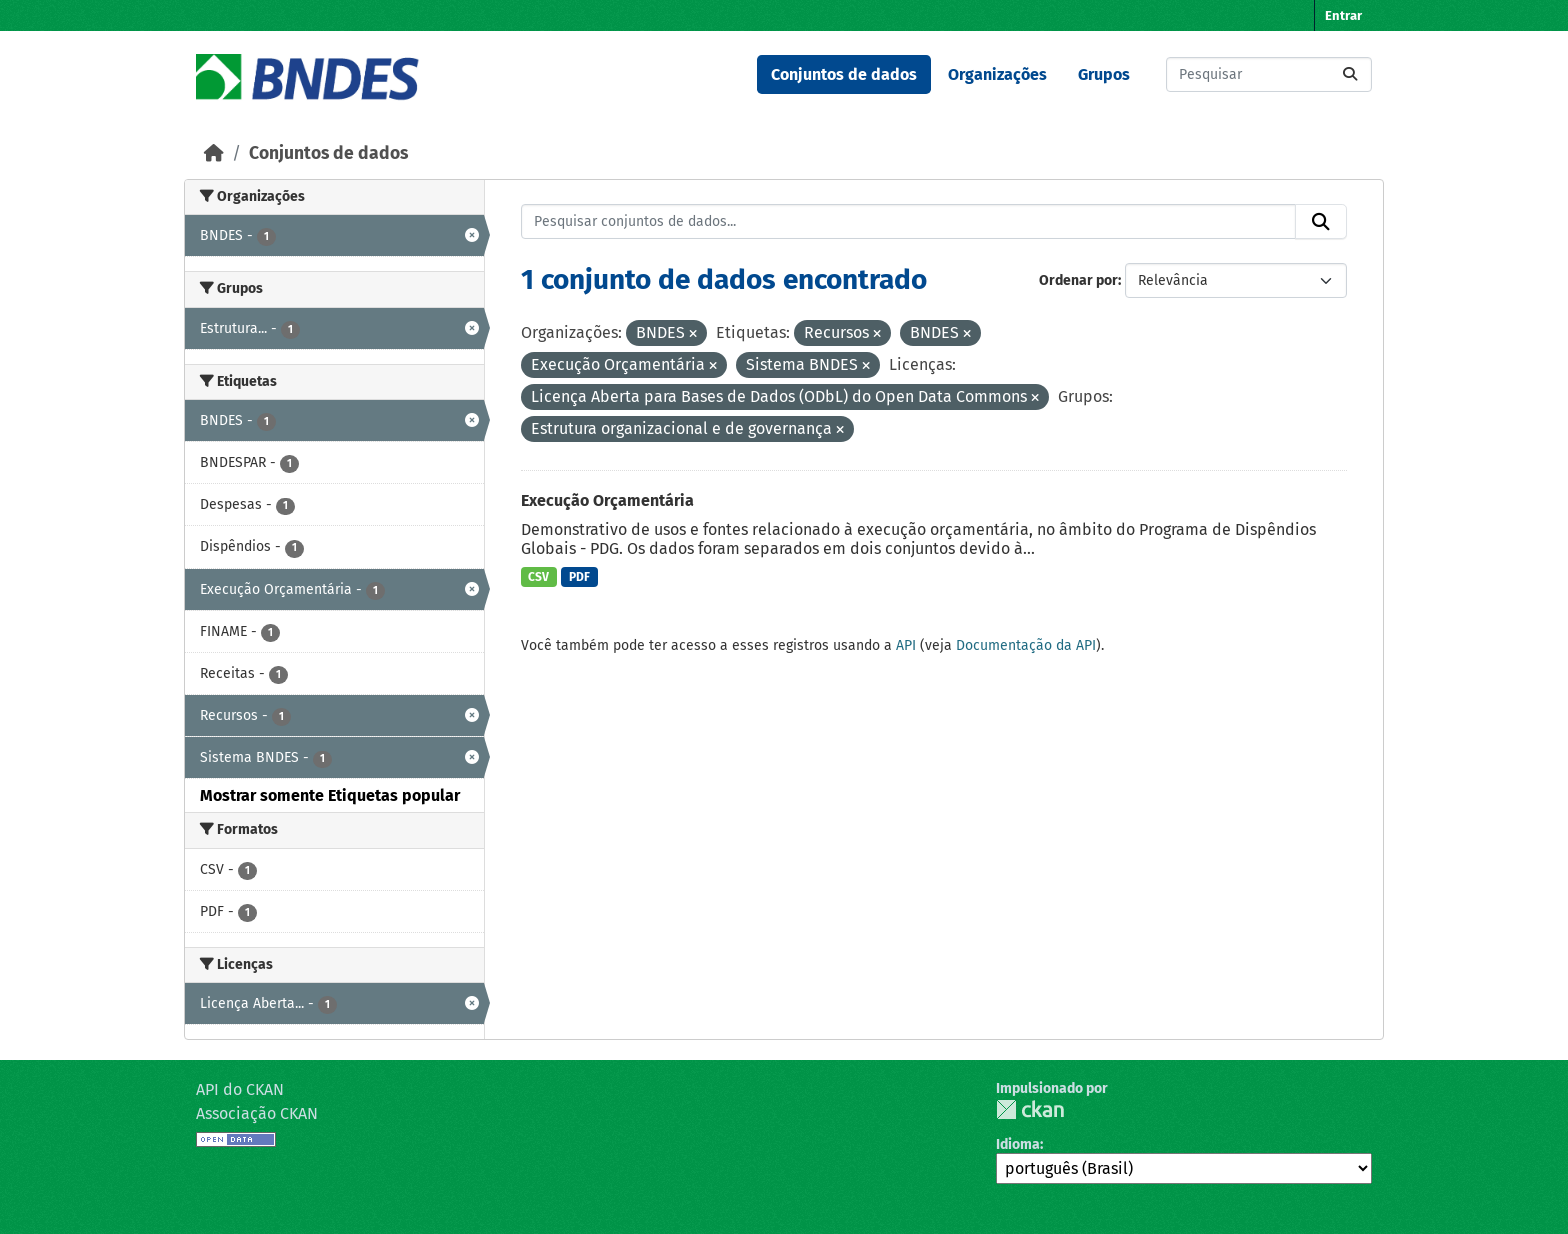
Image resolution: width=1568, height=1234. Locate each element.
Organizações (997, 74)
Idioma (1018, 1144)
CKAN (1030, 1109)
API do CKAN (240, 1089)
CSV (538, 577)
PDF (579, 577)
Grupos (1104, 74)
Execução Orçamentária (607, 500)
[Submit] (1350, 74)
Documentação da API (1026, 645)
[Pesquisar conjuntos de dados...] (1269, 74)
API (906, 645)
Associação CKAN (257, 1113)
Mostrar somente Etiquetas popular (330, 795)
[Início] (214, 153)
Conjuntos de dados (844, 74)
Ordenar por (1078, 280)
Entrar (1343, 15)
